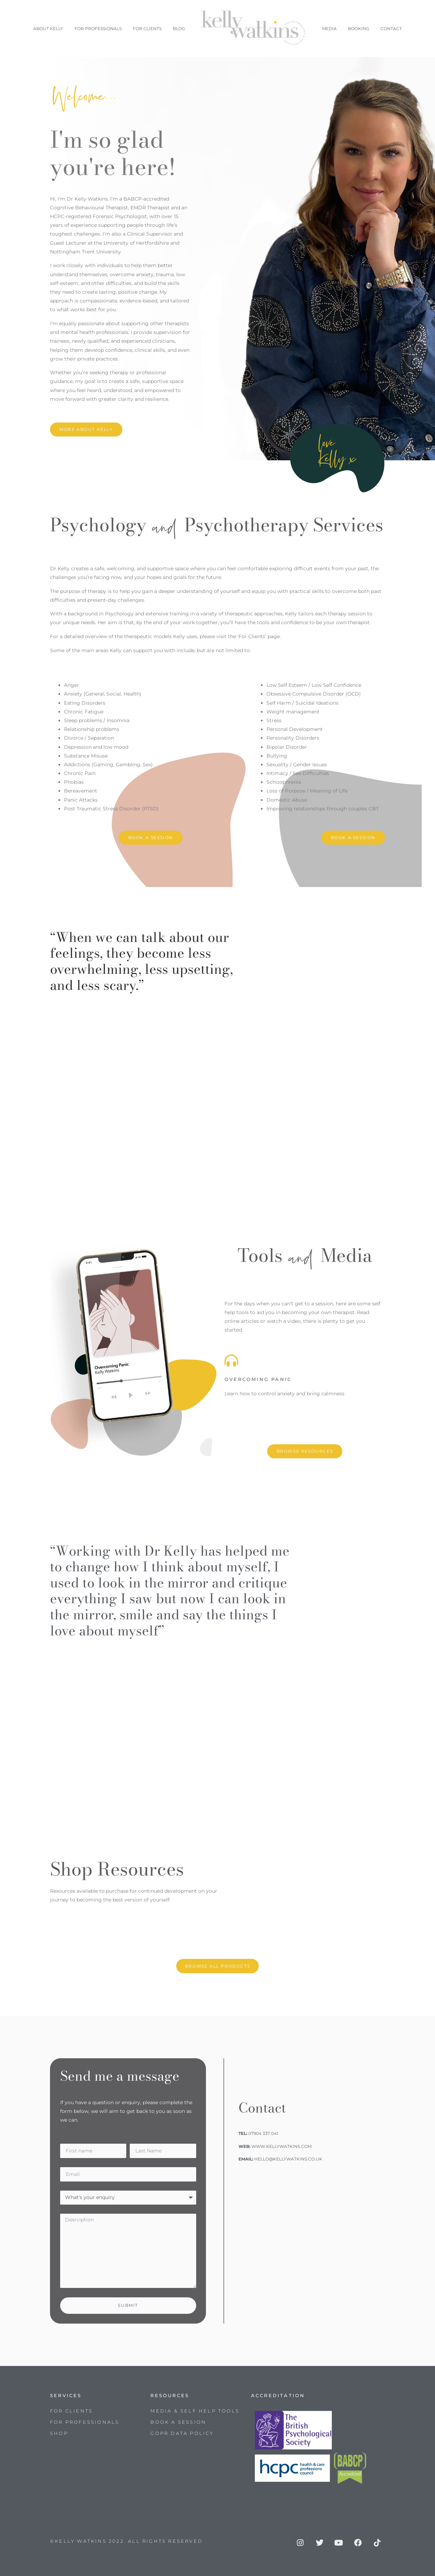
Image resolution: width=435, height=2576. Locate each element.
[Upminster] (304, 2229)
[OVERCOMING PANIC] (231, 1360)
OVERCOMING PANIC (258, 1379)
